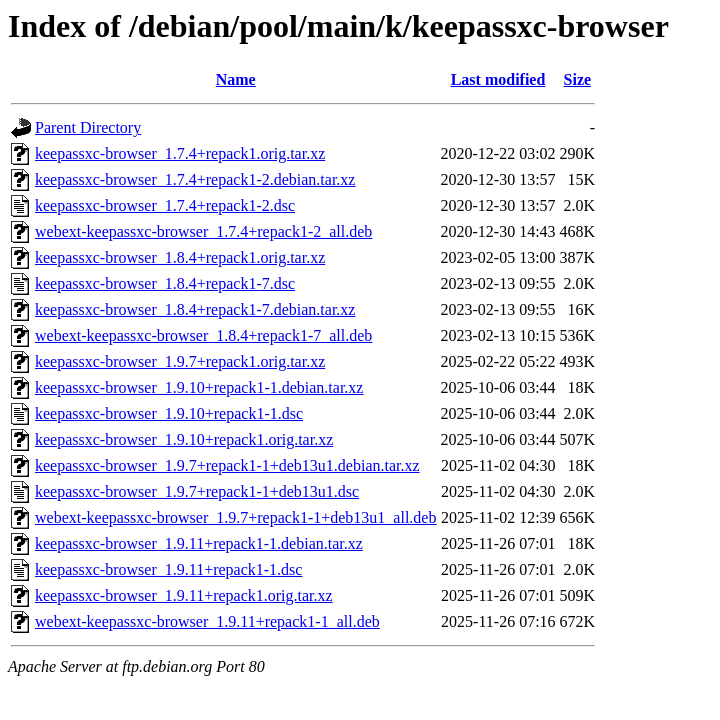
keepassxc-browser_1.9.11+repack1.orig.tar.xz (184, 595)
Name (236, 79)
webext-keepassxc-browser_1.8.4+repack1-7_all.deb (203, 335)
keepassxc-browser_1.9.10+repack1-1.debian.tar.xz (199, 387)
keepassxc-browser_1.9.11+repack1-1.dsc (168, 569)
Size (578, 79)
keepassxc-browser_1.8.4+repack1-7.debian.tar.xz (195, 309)
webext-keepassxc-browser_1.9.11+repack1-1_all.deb (207, 621)
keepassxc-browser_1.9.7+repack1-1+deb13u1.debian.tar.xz (227, 465)
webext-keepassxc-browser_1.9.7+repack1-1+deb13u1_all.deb (235, 517)
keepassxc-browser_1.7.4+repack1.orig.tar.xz (180, 153)
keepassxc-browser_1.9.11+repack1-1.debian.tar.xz (199, 543)
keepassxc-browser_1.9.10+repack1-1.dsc (169, 413)
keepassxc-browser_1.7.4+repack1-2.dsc (165, 205)
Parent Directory (88, 127)
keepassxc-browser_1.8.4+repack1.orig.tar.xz (180, 257)
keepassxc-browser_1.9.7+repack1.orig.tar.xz (180, 361)
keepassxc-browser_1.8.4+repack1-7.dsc (165, 283)
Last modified (498, 79)
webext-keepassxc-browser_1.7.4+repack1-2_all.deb (203, 231)
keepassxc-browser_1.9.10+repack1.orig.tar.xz (184, 439)
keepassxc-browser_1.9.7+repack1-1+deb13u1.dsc (197, 491)
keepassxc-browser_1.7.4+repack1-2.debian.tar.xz (195, 179)
